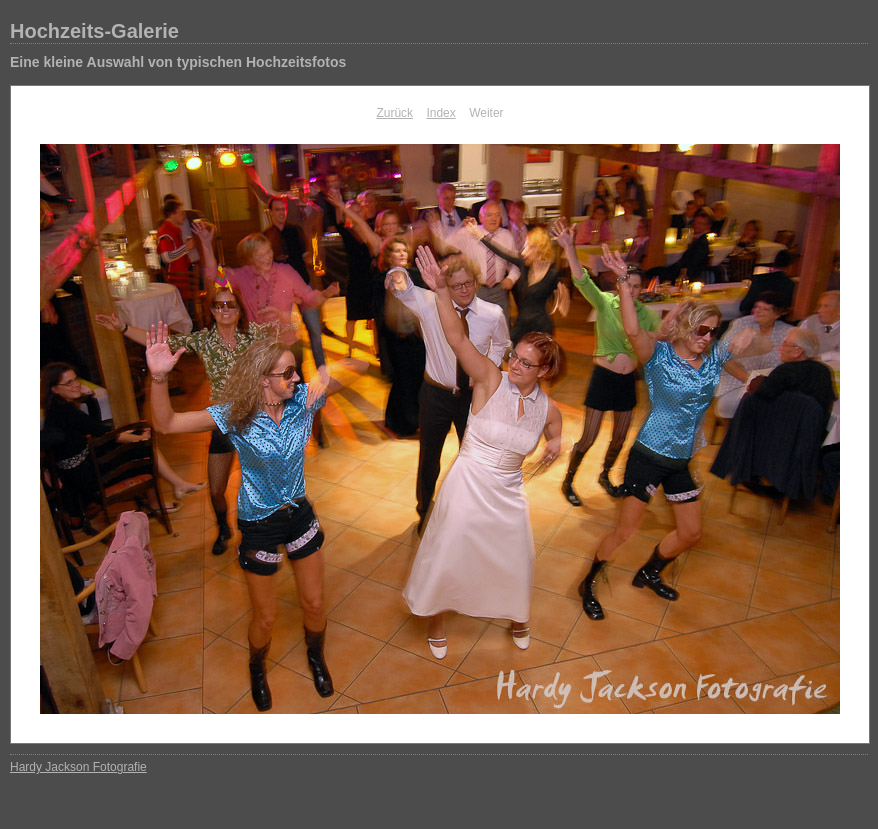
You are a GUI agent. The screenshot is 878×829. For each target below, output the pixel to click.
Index (440, 113)
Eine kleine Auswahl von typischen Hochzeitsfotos (178, 62)
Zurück (394, 113)
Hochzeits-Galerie (94, 31)
